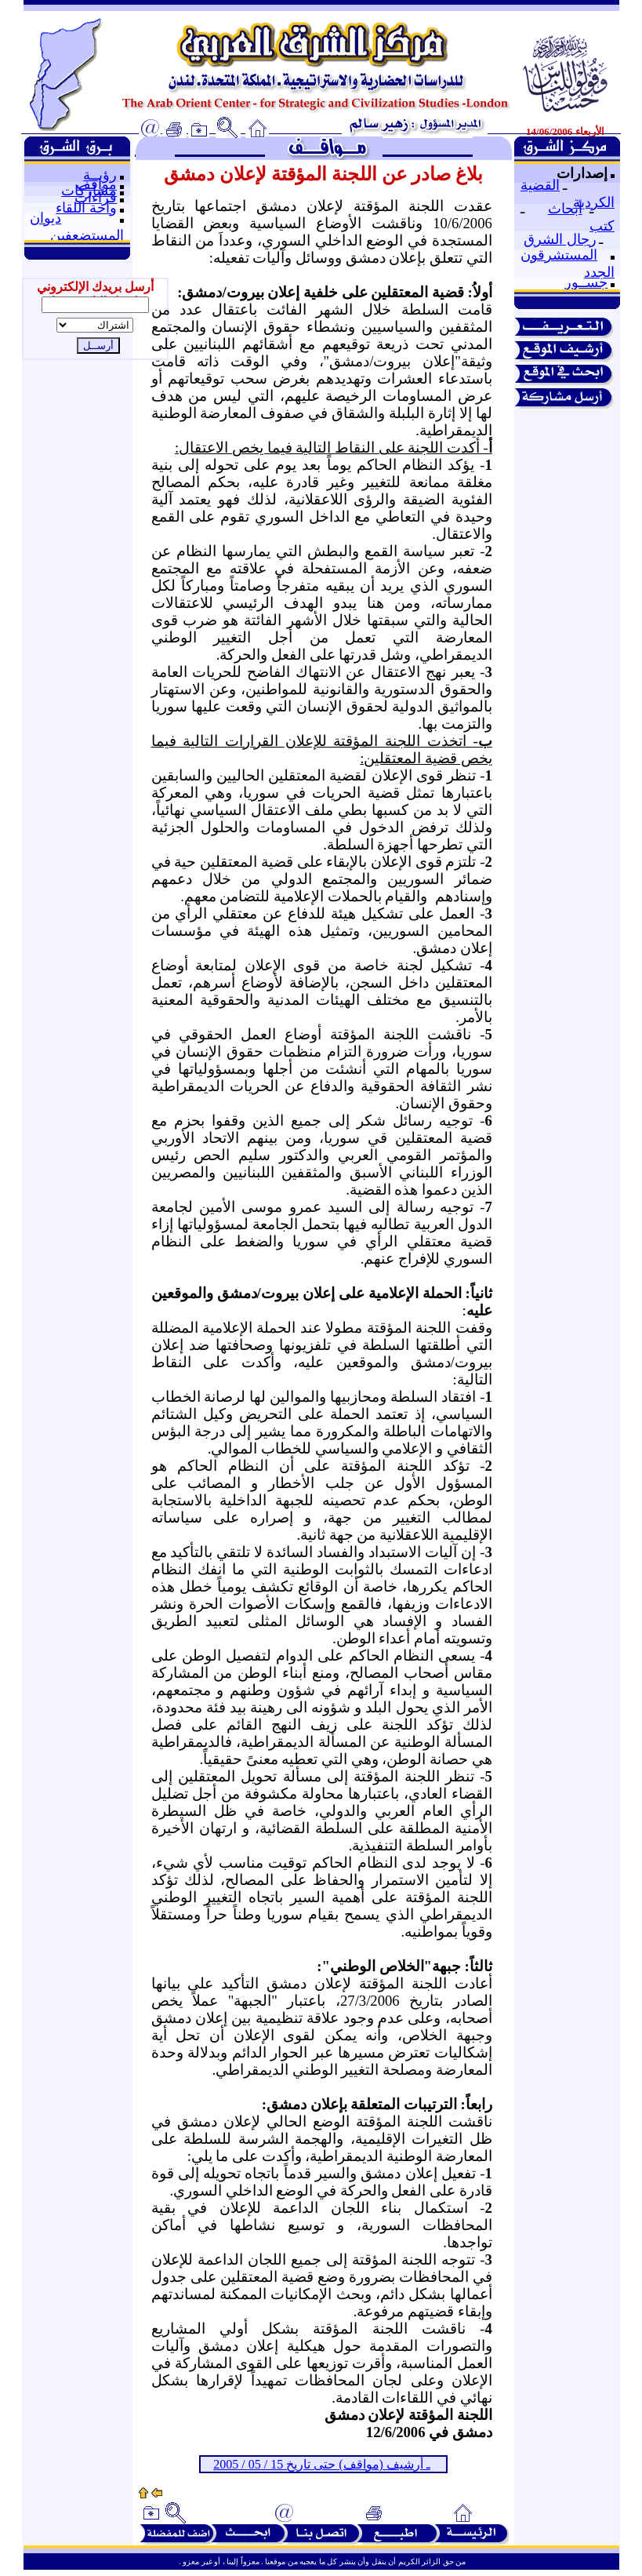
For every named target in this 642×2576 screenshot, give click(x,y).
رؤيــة (100, 175)
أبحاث (565, 208)
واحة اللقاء (86, 208)
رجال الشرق (560, 239)
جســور (586, 282)
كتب (602, 226)
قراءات (95, 198)
